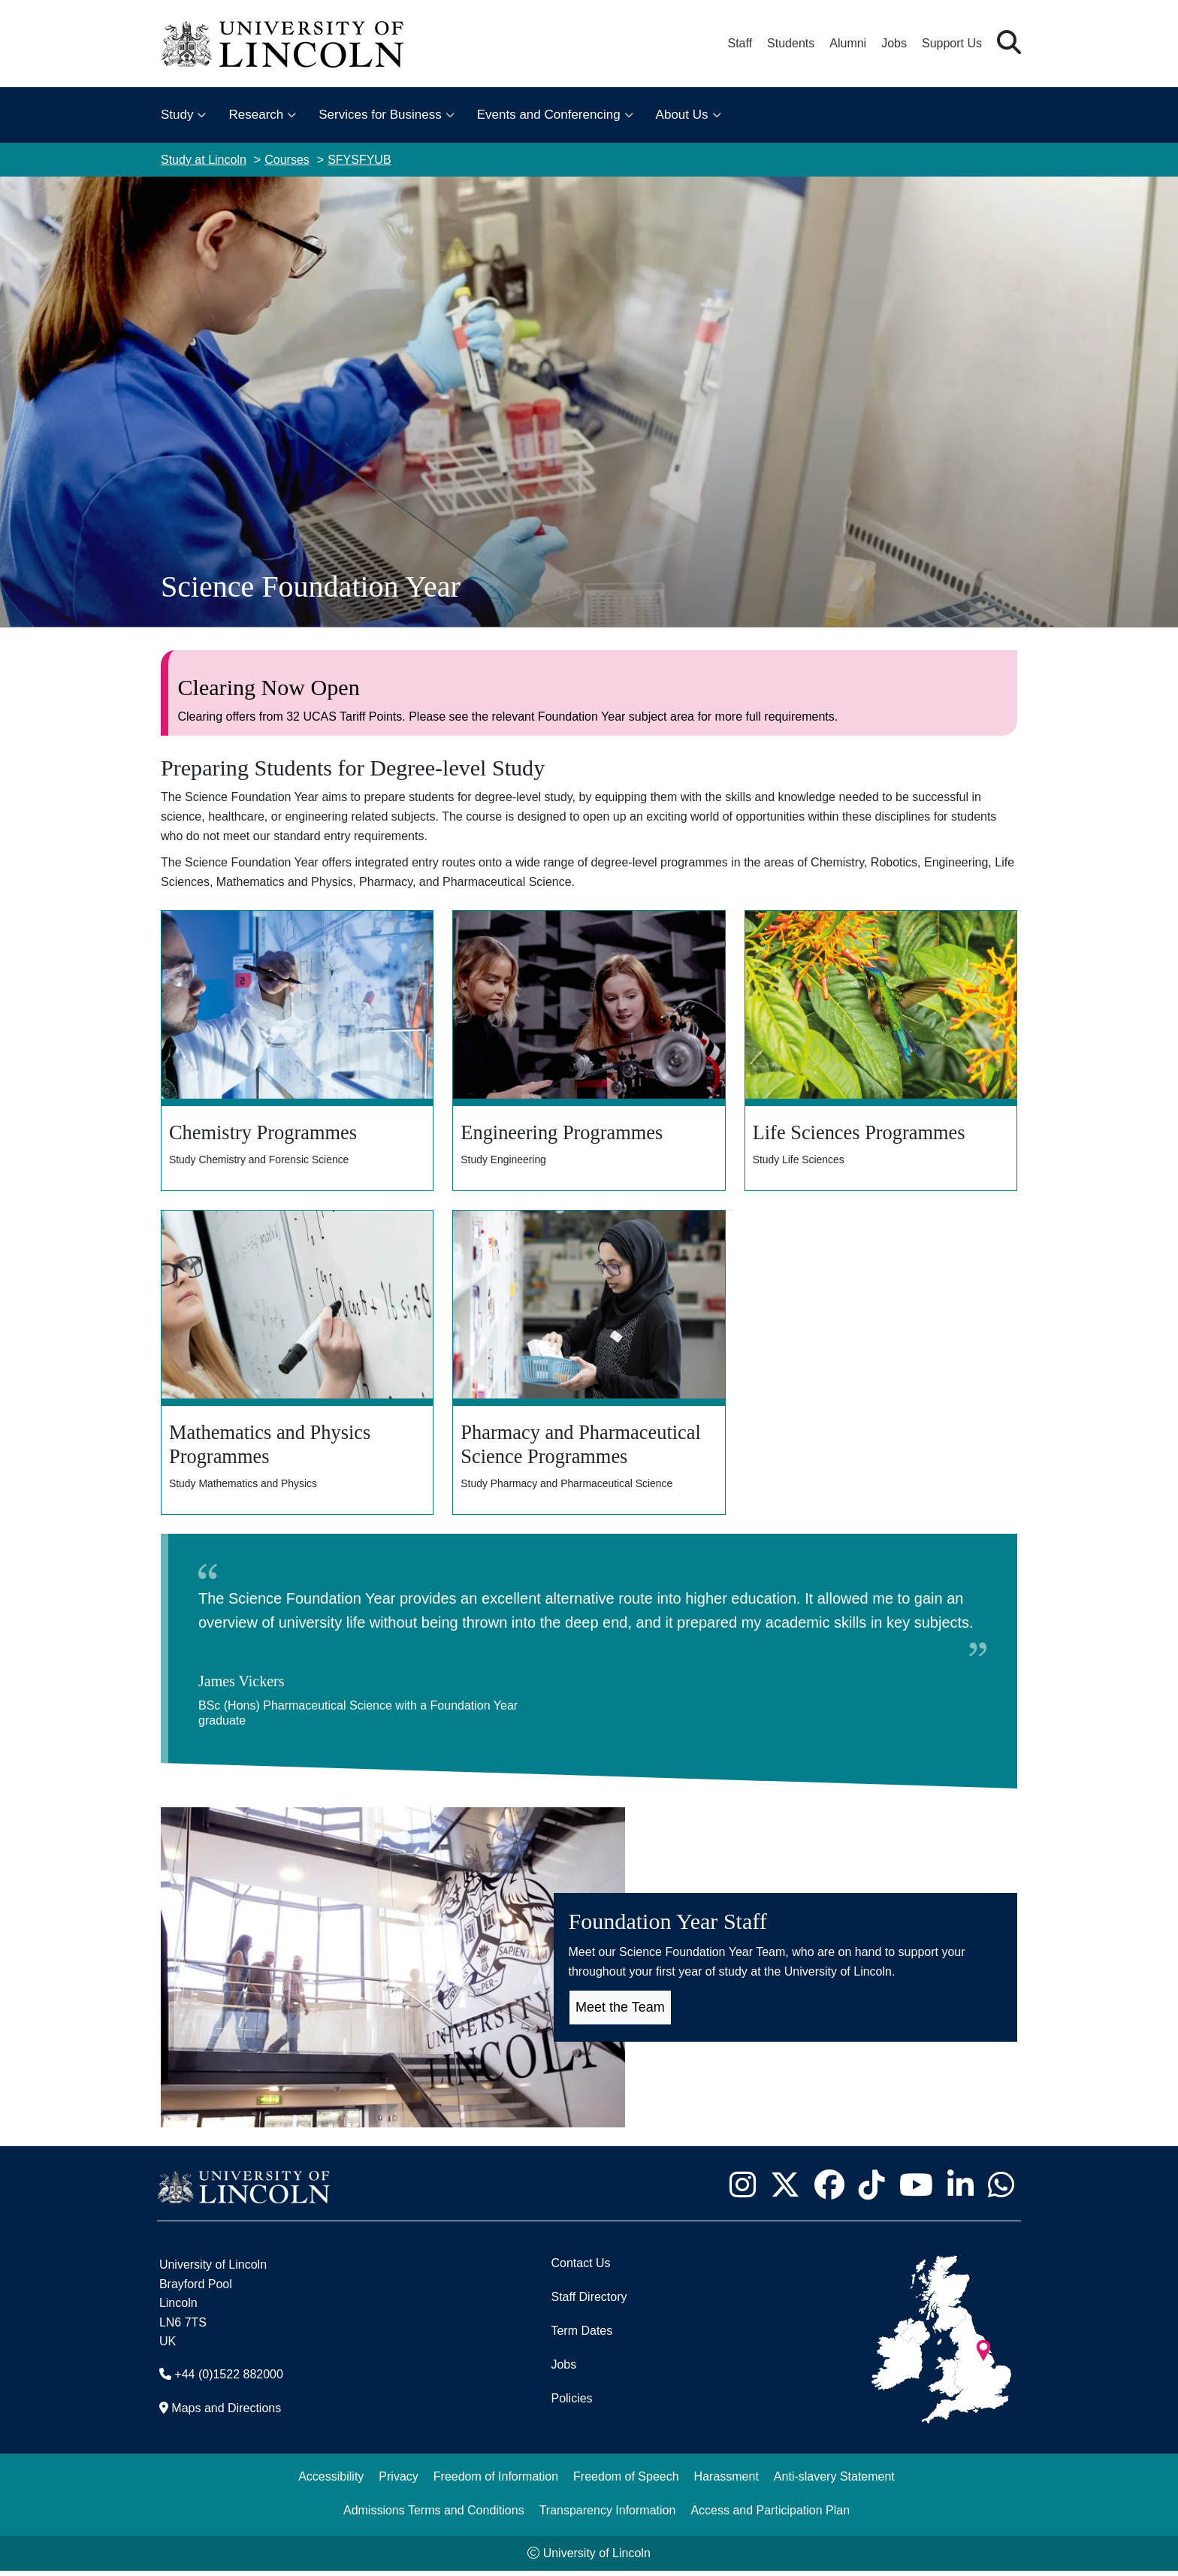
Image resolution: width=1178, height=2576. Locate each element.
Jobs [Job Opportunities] (563, 2369)
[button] (1008, 43)
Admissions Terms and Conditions (433, 2515)
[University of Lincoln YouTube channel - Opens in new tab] (916, 2190)
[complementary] (162, 2463)
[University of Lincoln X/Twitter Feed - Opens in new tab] (784, 2190)
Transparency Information (607, 2515)
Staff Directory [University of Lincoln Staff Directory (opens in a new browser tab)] (589, 2302)
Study (177, 114)
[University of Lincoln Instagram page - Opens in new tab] (742, 2190)
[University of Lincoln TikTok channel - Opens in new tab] (871, 2190)
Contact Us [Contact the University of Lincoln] (580, 2268)
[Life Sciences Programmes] (881, 1051)
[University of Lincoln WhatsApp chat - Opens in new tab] (1000, 2190)
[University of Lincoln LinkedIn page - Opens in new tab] (960, 2190)
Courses (287, 159)
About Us (682, 114)
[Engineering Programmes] (588, 1051)
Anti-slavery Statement (834, 2481)
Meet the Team (620, 2012)
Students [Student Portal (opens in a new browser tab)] (790, 43)
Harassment (726, 2481)
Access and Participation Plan (770, 2515)
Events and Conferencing (549, 114)
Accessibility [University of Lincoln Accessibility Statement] (331, 2481)
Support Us (952, 43)
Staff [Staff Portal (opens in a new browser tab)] (739, 43)
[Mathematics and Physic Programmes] (297, 1366)
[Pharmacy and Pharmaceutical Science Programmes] (588, 1366)
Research (255, 114)
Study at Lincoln (203, 159)
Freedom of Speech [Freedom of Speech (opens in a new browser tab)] (626, 2481)
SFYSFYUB (359, 159)
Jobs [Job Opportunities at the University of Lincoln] (894, 43)
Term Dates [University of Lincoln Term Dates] (581, 2336)
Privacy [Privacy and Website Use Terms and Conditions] (398, 2481)
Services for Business (380, 114)
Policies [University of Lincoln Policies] (571, 2403)
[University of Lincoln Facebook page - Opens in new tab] (829, 2190)
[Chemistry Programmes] (297, 1051)
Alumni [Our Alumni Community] (847, 43)
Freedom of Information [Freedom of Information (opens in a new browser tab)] (495, 2481)
